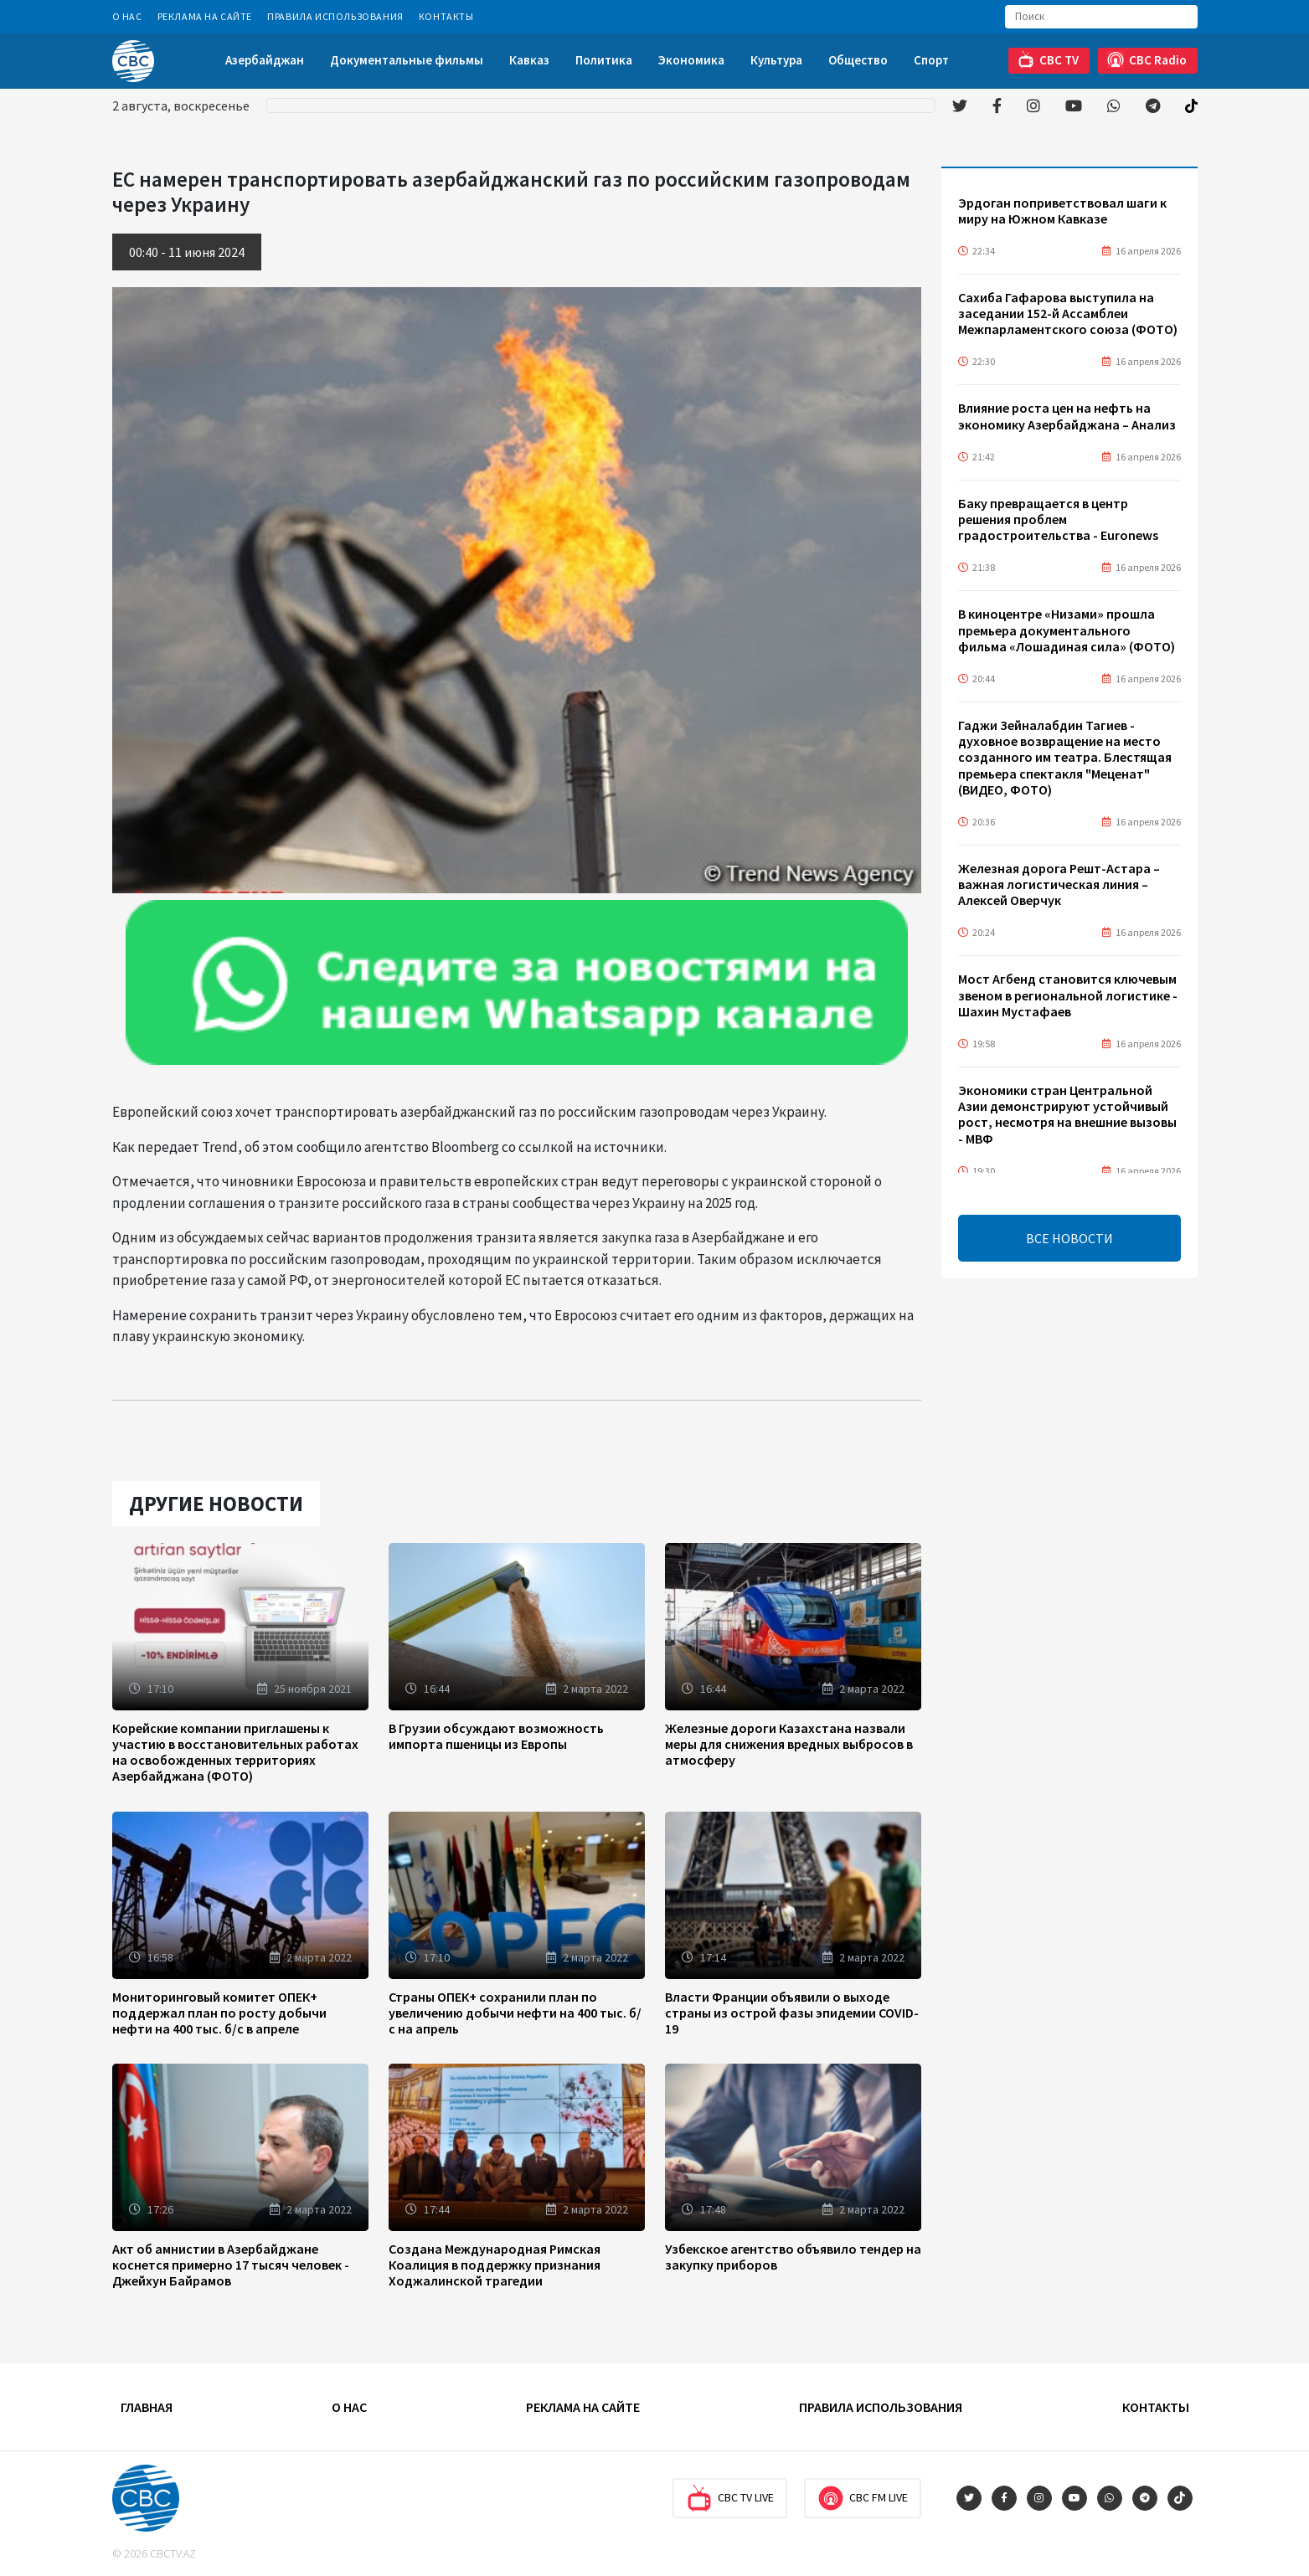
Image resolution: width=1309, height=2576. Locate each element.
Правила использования (335, 16)
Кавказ (529, 60)
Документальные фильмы (406, 60)
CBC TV (1048, 60)
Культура (776, 60)
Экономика (691, 60)
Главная (147, 2407)
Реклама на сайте (205, 16)
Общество (858, 60)
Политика (603, 60)
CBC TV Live (730, 2498)
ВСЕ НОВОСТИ (1069, 1238)
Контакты (446, 16)
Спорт (931, 60)
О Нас (127, 16)
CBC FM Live (862, 2498)
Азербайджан (264, 60)
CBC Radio (1147, 60)
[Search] (1101, 16)
